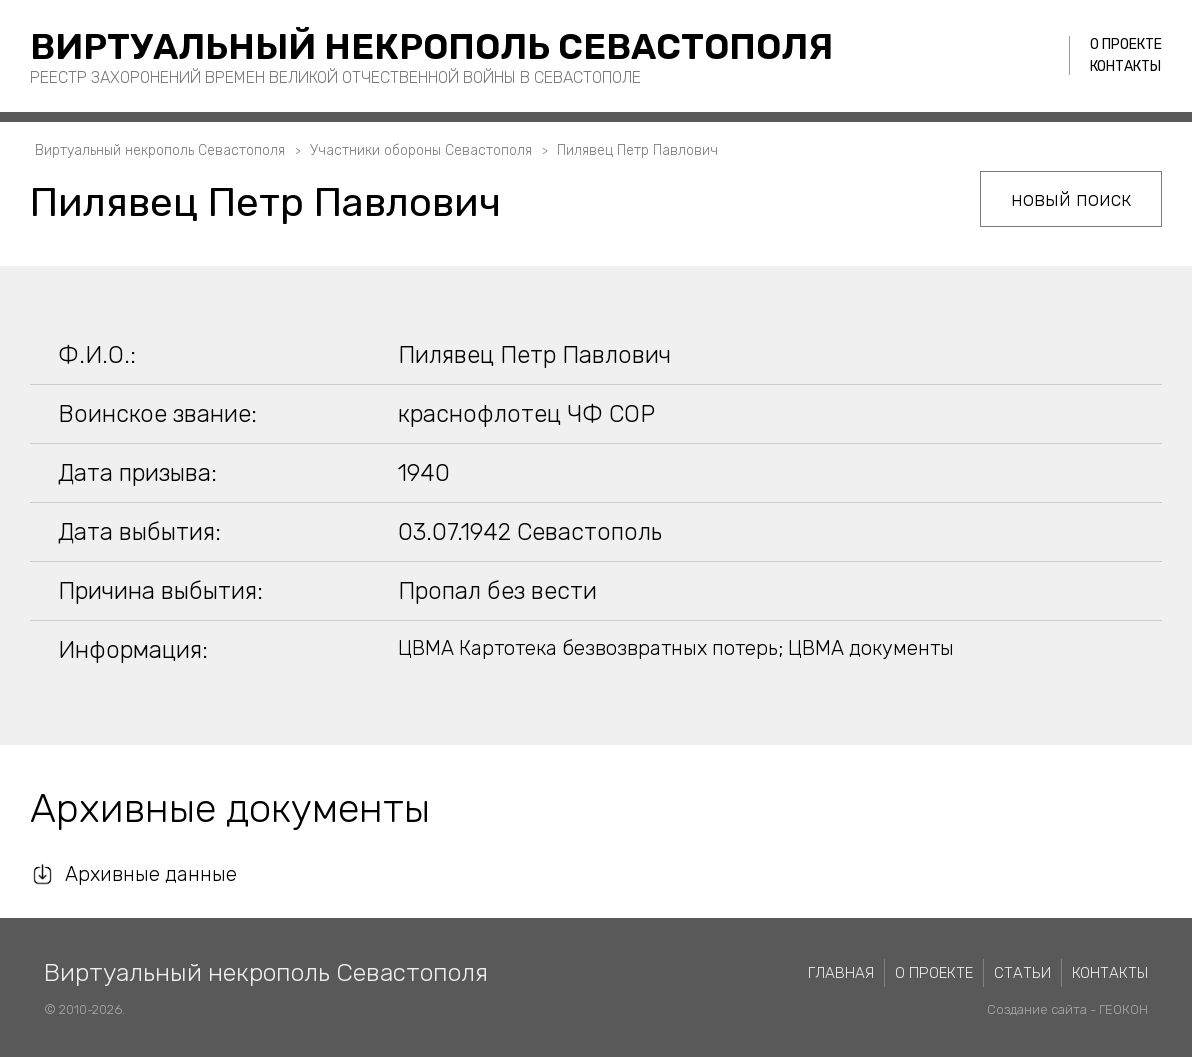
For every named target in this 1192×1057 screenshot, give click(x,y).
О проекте (1126, 44)
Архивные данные (151, 874)
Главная (841, 973)
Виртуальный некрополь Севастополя (431, 46)
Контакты (1125, 66)
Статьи (1022, 973)
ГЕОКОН (1123, 1009)
